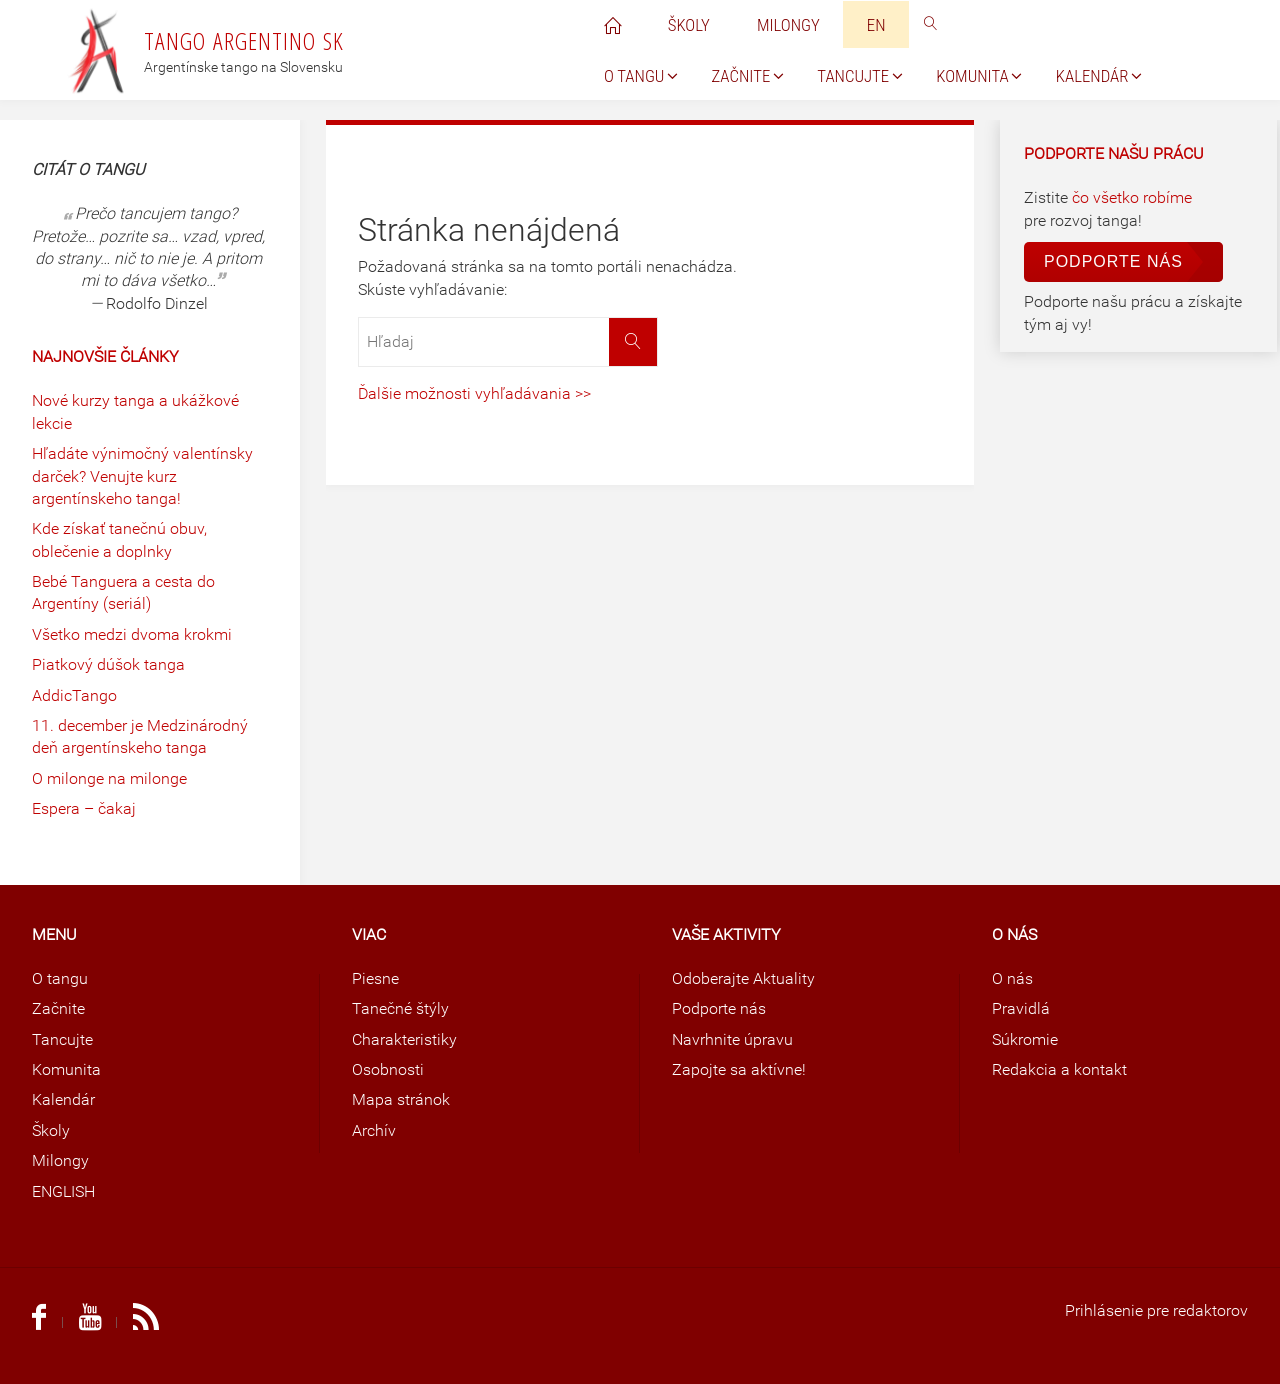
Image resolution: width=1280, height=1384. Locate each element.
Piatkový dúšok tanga (108, 664)
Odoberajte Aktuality (743, 978)
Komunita (66, 1069)
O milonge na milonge (109, 778)
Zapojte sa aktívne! (739, 1069)
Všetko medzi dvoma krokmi (132, 634)
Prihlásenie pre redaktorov (1156, 1310)
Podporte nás (1113, 261)
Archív (374, 1130)
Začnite (58, 1008)
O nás (1012, 978)
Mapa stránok (401, 1099)
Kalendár (63, 1099)
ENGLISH (63, 1191)
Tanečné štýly (400, 1008)
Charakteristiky (404, 1039)
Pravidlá (1021, 1008)
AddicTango (74, 695)
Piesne (375, 978)
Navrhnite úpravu (732, 1039)
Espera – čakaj (84, 808)
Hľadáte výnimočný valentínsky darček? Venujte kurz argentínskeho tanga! (142, 476)
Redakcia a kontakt (1059, 1069)
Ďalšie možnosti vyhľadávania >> (474, 393)
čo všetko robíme (1132, 197)
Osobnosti (388, 1069)
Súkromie (1025, 1039)
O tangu (60, 978)
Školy (51, 1130)
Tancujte (62, 1039)
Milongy (60, 1160)
